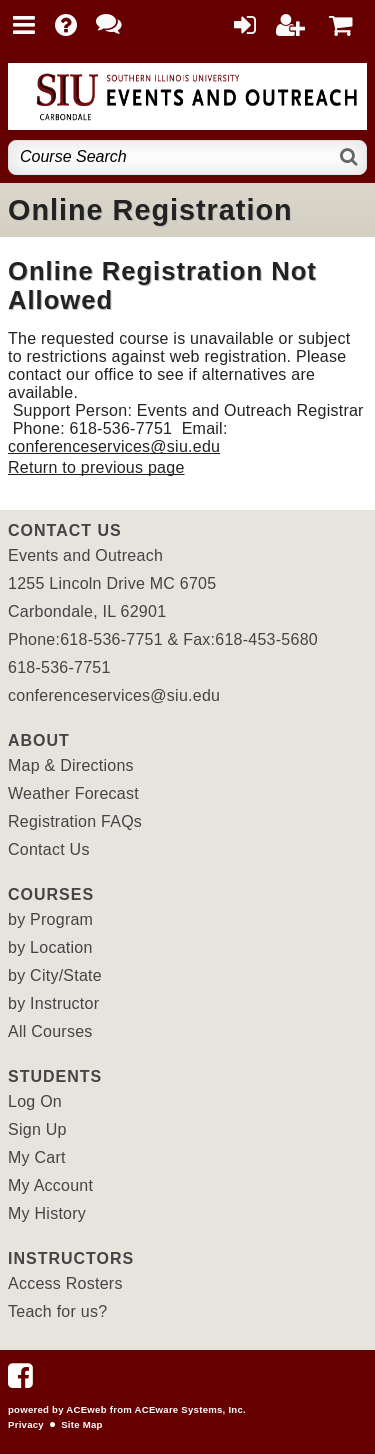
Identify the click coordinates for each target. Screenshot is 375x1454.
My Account (50, 1185)
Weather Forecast (73, 793)
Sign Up (37, 1129)
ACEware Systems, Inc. (190, 1409)
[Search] (349, 157)
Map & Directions (71, 765)
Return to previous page (96, 467)
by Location (50, 947)
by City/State (55, 975)
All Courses (50, 1031)
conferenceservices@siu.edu (114, 446)
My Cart (37, 1157)
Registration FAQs (75, 821)
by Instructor (53, 1003)
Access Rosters (65, 1283)
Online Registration (150, 210)
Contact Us (49, 849)
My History (47, 1213)
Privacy (26, 1424)
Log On (35, 1101)
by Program (50, 919)
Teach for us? (57, 1311)
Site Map (81, 1424)
